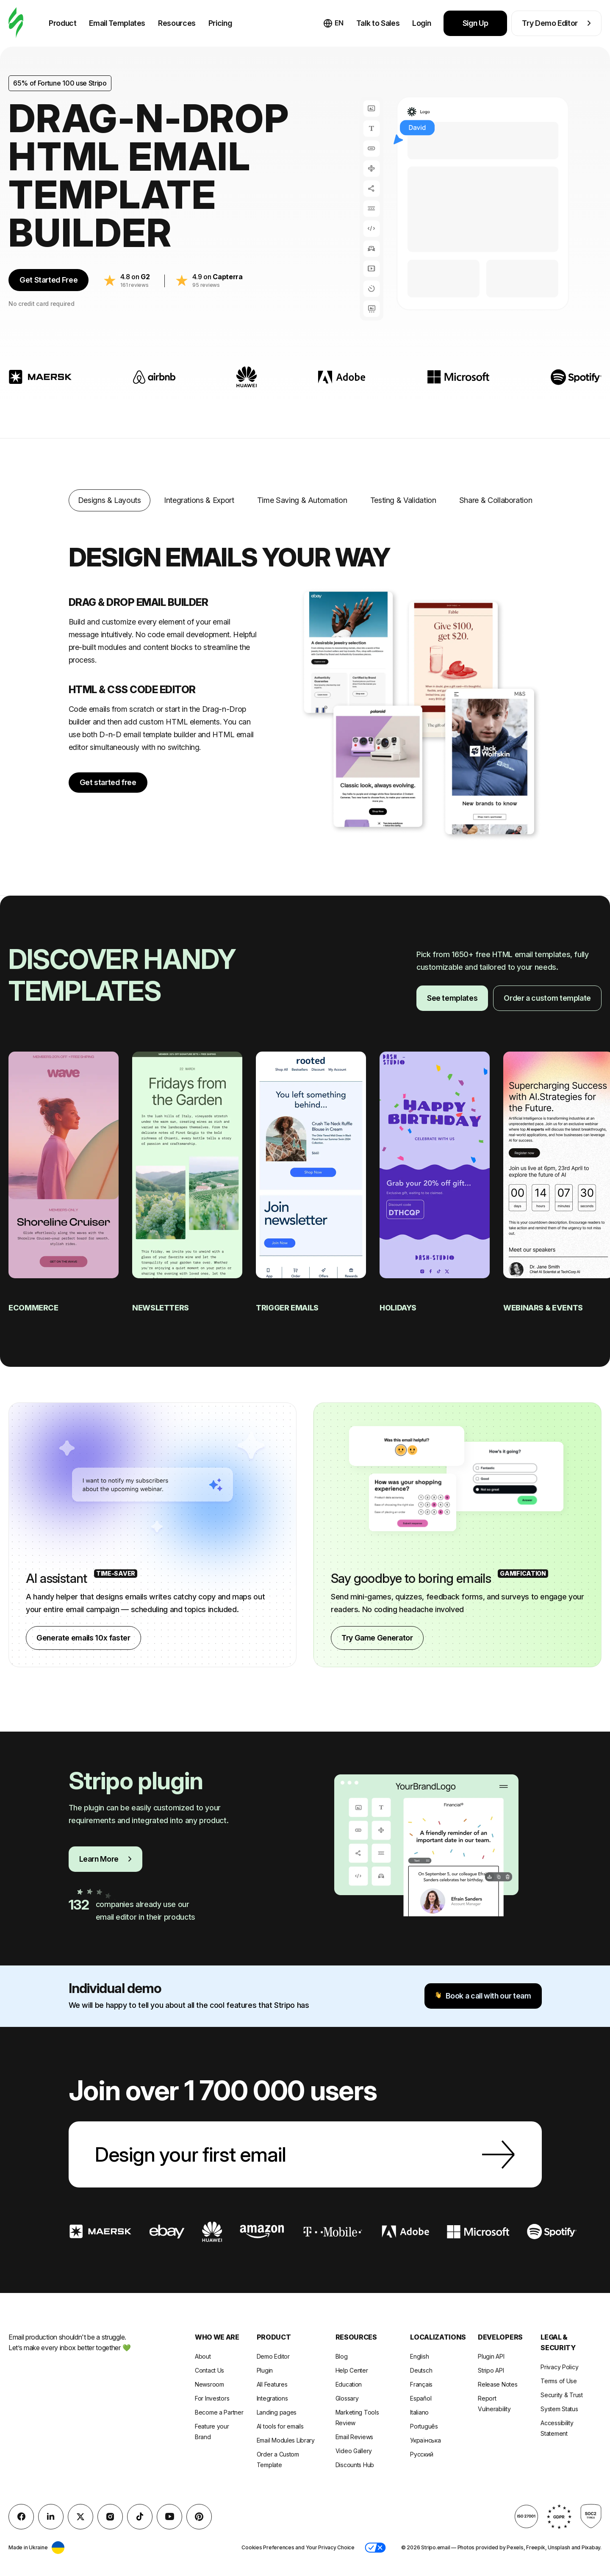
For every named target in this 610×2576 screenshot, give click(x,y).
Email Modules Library (286, 2440)
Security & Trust (562, 2394)
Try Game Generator (377, 1637)
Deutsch (421, 2370)
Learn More (105, 1858)
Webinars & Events (544, 1307)
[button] (375, 2548)
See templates (452, 998)
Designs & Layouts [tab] (109, 500)
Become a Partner (219, 2412)
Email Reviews (354, 2436)
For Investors (212, 2398)
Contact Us (209, 2370)
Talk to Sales (377, 23)
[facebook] (21, 2516)
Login (421, 23)
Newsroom (209, 2384)
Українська (425, 2440)
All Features (272, 2384)
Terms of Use (559, 2380)
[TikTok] (139, 2516)
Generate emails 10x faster (83, 1637)
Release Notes (497, 2384)
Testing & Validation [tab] (403, 500)
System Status (559, 2408)
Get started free (108, 782)
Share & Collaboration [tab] (495, 500)
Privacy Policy (559, 2367)
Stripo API (491, 2370)
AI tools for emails (280, 2426)
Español (420, 2398)
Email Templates (117, 23)
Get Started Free (48, 279)
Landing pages (277, 2412)
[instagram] (110, 2516)
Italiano (419, 2412)
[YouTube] (169, 2516)
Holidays (399, 1307)
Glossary (347, 2398)
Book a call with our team (483, 1996)
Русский (421, 2454)
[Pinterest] (199, 2516)
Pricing (220, 23)
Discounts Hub (355, 2464)
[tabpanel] (305, 677)
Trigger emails (288, 1307)
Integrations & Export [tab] (199, 500)
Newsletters (161, 1307)
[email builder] (15, 23)
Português (424, 2426)
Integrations (272, 2398)
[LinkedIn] (51, 2516)
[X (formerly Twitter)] (80, 2516)
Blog (342, 2356)
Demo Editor (273, 2356)
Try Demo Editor (556, 23)
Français (421, 2384)
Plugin (265, 2370)
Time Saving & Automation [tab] (302, 500)
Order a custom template (547, 998)
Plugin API (491, 2356)
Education (349, 2384)
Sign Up (475, 23)
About (203, 2356)
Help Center (352, 2370)
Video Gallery (354, 2450)
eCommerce (34, 1307)
